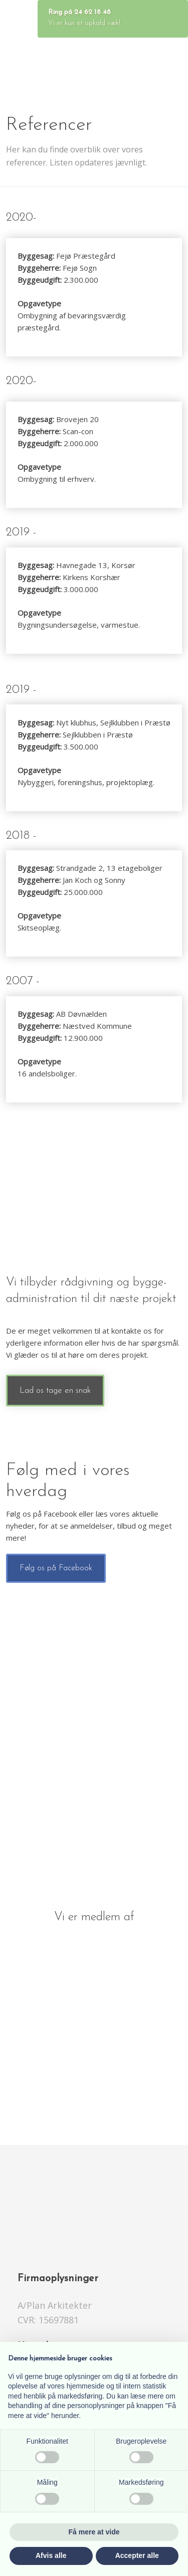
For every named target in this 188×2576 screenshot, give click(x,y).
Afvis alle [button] (51, 2555)
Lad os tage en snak (55, 1390)
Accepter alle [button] (137, 2555)
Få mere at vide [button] (94, 2532)
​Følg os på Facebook (56, 1568)
